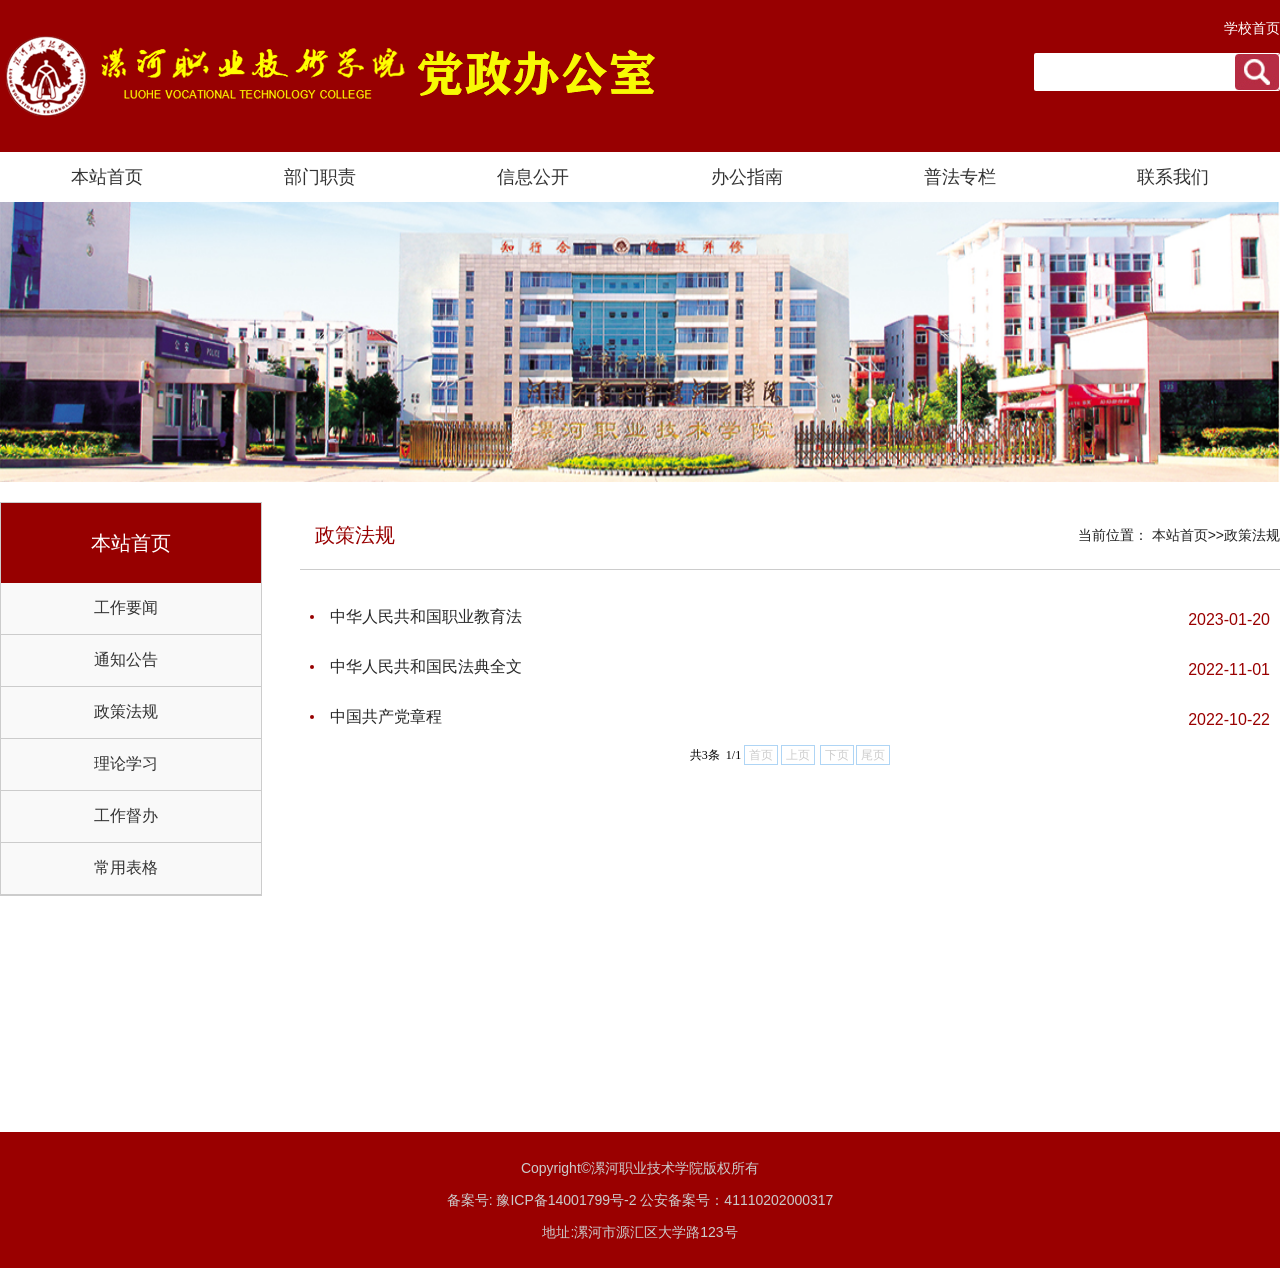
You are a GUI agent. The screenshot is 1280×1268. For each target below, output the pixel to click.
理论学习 (126, 763)
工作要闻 (126, 607)
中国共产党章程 (386, 716)
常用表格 (126, 867)
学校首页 (1252, 28)
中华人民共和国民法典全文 (426, 666)
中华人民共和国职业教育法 (426, 616)
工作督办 (126, 815)
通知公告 (126, 659)
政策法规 (126, 711)
